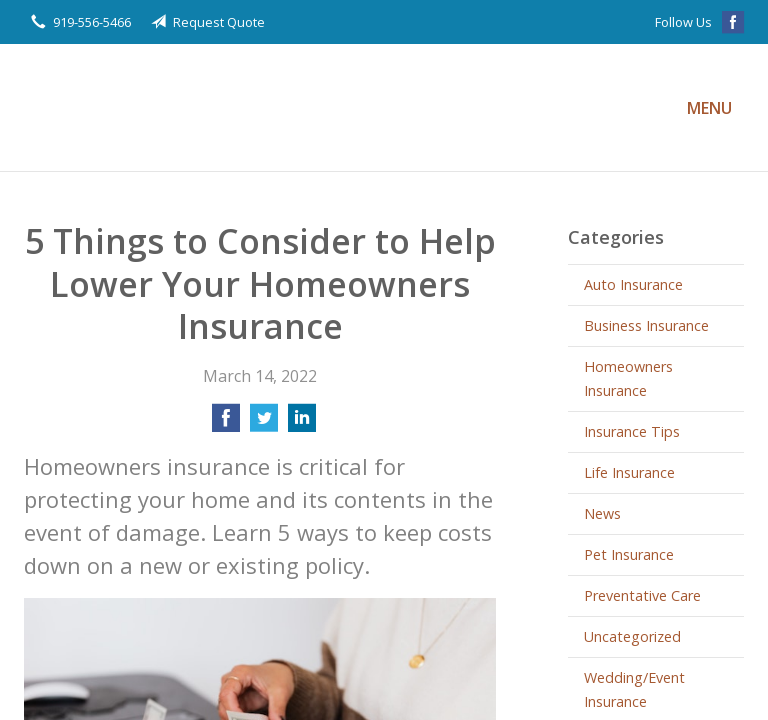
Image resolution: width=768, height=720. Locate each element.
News (602, 513)
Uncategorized (632, 636)
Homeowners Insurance (628, 378)
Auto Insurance (633, 284)
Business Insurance (646, 325)
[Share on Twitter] (264, 424)
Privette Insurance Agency (249, 107)
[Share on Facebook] (226, 424)
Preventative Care (642, 595)
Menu (709, 108)
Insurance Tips (632, 431)
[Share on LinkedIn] (302, 424)
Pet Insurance (629, 554)
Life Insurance (629, 472)
